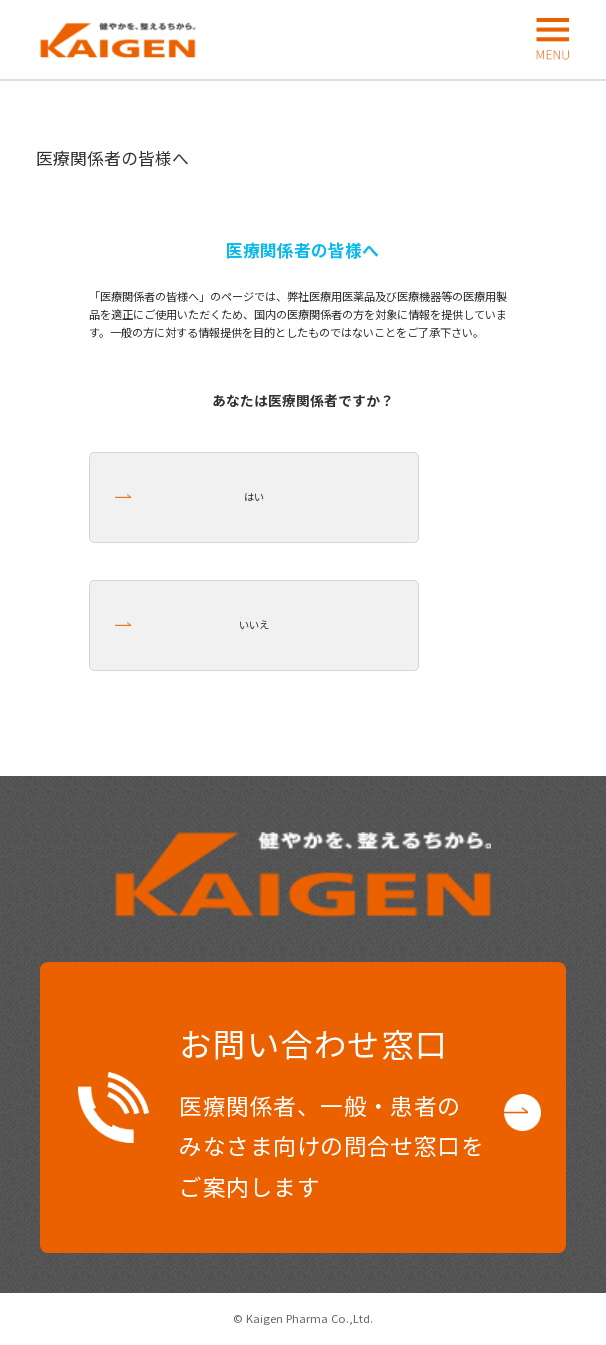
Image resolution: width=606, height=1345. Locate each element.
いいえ (254, 624)
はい (254, 496)
